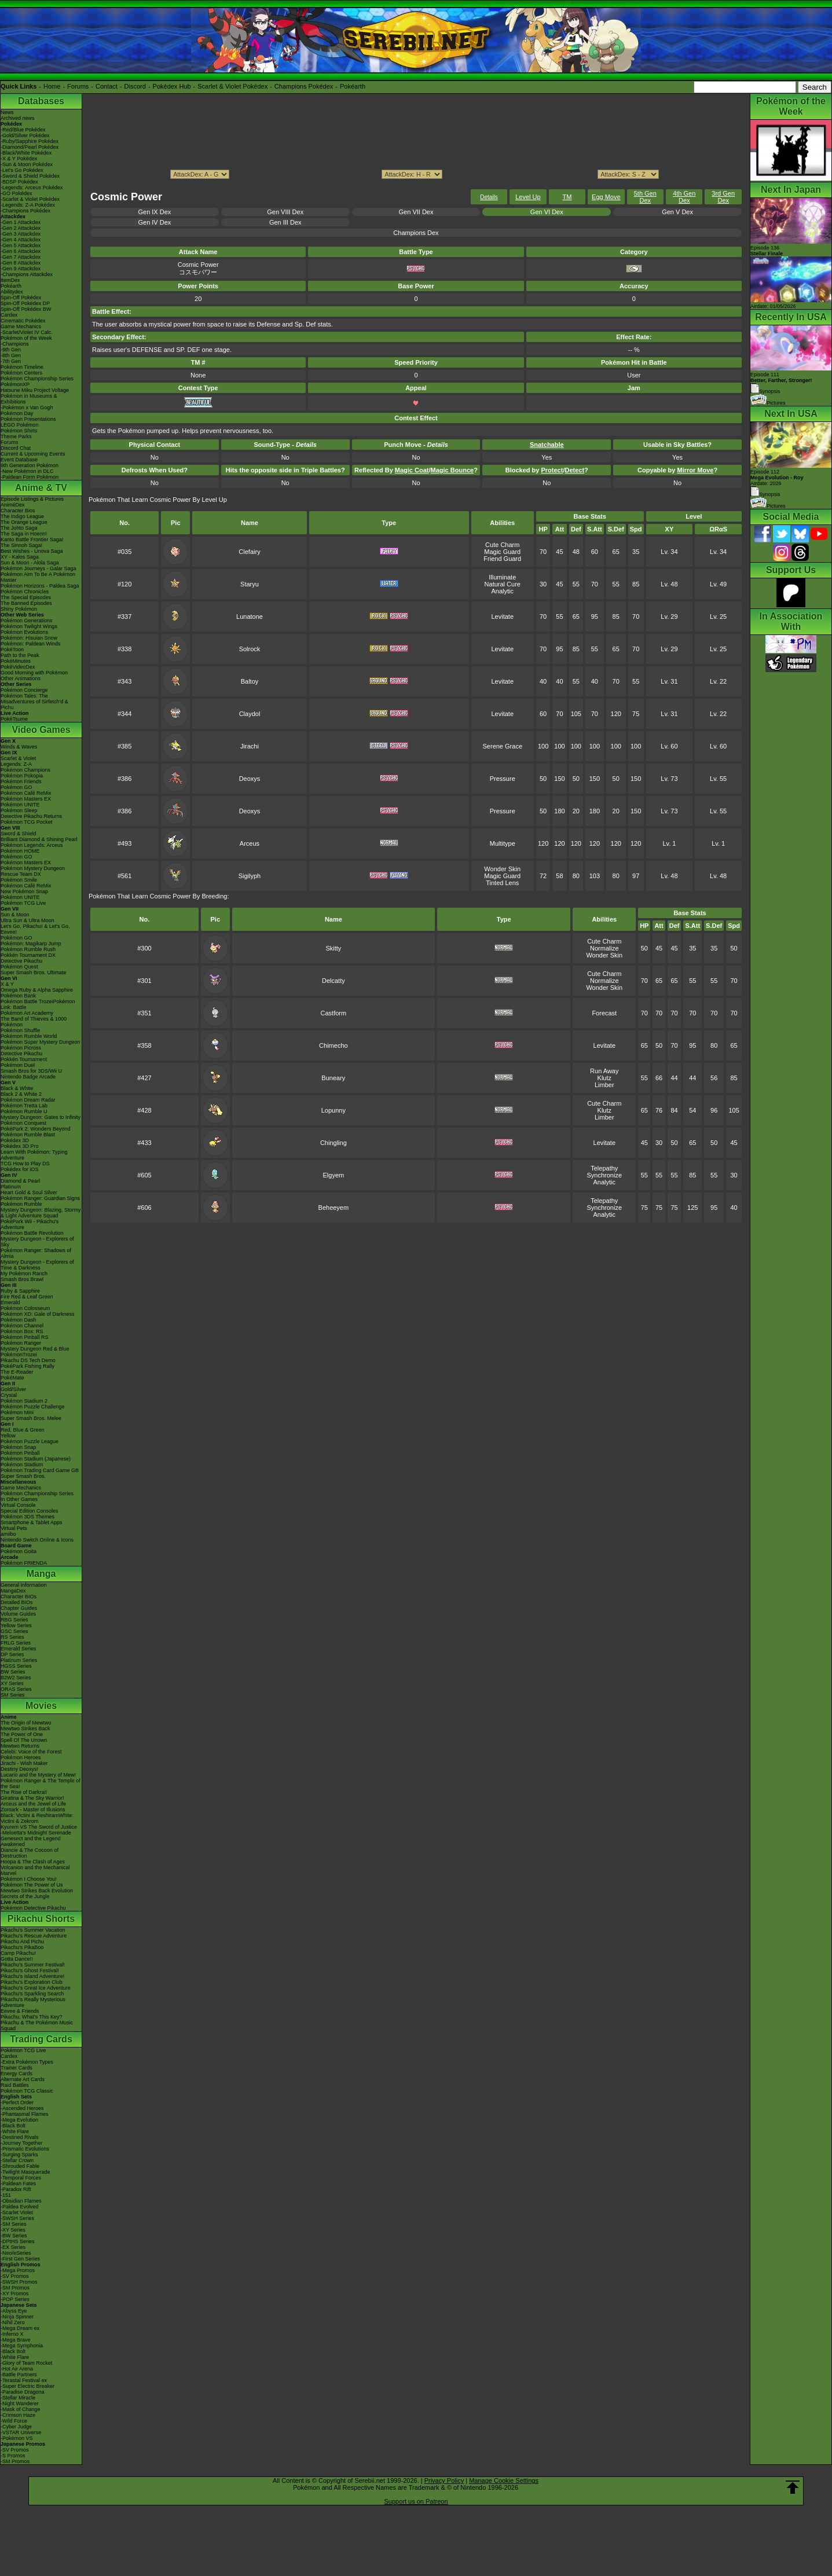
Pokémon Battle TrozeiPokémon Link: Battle (38, 1004)
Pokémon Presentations (28, 419)
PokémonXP (15, 384)
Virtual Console (18, 1505)
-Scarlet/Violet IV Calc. (27, 332)
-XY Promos (14, 2293)
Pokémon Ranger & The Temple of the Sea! (40, 1783)
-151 (6, 2195)
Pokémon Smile (19, 880)
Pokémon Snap (18, 1447)
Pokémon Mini (17, 1412)
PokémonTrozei (19, 1354)
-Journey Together (21, 2143)
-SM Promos (15, 2288)
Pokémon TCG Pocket (26, 822)
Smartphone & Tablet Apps (31, 1522)
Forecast (604, 1013)
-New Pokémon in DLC (27, 471)
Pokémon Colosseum (25, 1308)
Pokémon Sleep (19, 810)
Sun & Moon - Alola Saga (30, 563)
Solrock (250, 648)
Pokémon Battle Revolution (32, 1233)
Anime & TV (41, 488)
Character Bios (18, 510)
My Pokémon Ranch (24, 1273)
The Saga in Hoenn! (24, 534)
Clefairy (249, 551)
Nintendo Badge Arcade (28, 1077)
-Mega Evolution (19, 2120)
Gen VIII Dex (285, 211)
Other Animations (21, 678)
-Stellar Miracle (18, 2398)
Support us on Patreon (416, 2501)
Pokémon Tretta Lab (24, 1106)
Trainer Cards (16, 2068)
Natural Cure (503, 584)
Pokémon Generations (27, 620)
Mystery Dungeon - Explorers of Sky (37, 1241)
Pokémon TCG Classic (27, 2091)
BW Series (13, 1672)
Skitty (333, 948)
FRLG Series (16, 1643)
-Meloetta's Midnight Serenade (36, 1833)
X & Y (7, 984)
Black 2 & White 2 (21, 1094)
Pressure (502, 778)
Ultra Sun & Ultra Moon (27, 920)
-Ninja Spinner (17, 2317)
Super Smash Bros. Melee (31, 1418)
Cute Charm (502, 544)
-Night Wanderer (20, 2403)
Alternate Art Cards (23, 2079)
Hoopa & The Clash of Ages (33, 1862)
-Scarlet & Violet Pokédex (30, 199)
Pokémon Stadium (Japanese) (36, 1459)
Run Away (604, 1070)
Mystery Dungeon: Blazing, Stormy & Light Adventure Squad (41, 1213)
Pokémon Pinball (20, 1453)
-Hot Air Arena (17, 2369)
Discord (135, 86)
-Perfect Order (17, 2102)
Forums (78, 86)
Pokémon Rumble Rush (28, 949)
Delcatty (333, 980)
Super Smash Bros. (23, 1476)
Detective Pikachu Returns (31, 816)
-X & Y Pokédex (19, 159)
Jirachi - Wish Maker (24, 1763)
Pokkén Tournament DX (28, 955)
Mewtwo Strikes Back (25, 1728)
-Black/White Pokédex (26, 153)
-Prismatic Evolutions (25, 2149)
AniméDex (13, 505)
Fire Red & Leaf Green (27, 1297)
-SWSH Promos (19, 2282)
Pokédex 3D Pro (20, 1146)
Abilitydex (12, 292)
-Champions (15, 344)
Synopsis (765, 494)
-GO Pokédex (16, 193)
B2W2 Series (16, 1677)
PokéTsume (14, 719)
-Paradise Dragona (23, 2392)
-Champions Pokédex (25, 211)
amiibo (8, 1534)
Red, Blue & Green (23, 1430)
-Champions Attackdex (27, 274)
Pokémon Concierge (24, 690)
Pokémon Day (17, 413)
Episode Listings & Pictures (32, 499)
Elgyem (333, 1175)
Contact (107, 86)
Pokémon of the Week (26, 338)
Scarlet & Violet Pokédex (232, 86)
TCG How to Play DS (25, 1163)
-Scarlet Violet (17, 2212)
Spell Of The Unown (24, 1740)
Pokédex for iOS (20, 1169)
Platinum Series (19, 1660)
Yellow (8, 1436)
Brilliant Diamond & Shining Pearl (39, 839)
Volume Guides (18, 1614)
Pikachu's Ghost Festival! (30, 1970)
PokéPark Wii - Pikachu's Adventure (29, 1224)
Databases (41, 101)
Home (51, 86)
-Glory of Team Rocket (26, 2363)
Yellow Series (16, 1625)
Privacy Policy (444, 2480)
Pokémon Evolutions (24, 632)
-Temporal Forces (21, 2178)
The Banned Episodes (26, 603)
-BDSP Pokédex (19, 182)
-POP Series (15, 2299)
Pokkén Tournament (24, 1059)
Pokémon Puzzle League (29, 1441)
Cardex (9, 315)
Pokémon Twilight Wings (29, 626)
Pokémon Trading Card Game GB (40, 1470)
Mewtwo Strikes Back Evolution (37, 1891)
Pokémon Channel (22, 1326)
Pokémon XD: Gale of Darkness (38, 1314)
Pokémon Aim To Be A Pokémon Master (38, 577)
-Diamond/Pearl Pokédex (29, 147)
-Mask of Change (21, 2409)
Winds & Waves (19, 747)
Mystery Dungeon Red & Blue (35, 1349)
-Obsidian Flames (21, 2201)
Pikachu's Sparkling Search (32, 1994)
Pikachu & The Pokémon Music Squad (37, 2025)
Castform (334, 1013)
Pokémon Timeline (22, 367)
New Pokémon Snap (24, 891)
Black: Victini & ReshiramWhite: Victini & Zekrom (37, 1818)
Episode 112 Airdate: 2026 (777, 477)
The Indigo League (22, 516)
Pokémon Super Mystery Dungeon (40, 1042)
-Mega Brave (16, 2340)
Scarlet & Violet (18, 758)
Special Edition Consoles (29, 1511)
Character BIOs (18, 1596)
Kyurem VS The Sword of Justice (39, 1827)
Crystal (9, 1395)
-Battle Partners (19, 2374)
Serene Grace (502, 746)
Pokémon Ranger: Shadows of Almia (36, 1253)
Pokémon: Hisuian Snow (29, 638)
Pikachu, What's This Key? (32, 2017)
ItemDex (10, 280)
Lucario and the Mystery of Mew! (38, 1775)
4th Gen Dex (684, 197)
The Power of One (22, 1734)
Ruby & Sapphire (20, 1291)
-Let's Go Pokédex (22, 170)
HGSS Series (16, 1666)
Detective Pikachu (21, 961)
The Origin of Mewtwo (26, 1723)
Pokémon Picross (21, 1048)
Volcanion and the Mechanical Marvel (35, 1870)
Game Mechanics (21, 326)
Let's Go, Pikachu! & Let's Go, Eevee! (35, 929)
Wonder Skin (502, 868)
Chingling (333, 1142)
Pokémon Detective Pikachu (33, 1908)
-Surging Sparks (19, 2154)
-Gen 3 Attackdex (21, 234)
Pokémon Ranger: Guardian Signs (40, 1198)
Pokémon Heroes (21, 1757)
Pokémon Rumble (21, 1204)
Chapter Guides (19, 1608)
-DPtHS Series (18, 2241)
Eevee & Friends (20, 2011)
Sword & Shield (18, 833)
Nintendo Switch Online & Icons (37, 1540)
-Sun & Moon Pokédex (27, 164)
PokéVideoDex (18, 667)
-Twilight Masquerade (25, 2172)
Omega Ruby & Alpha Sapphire (37, 990)
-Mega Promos (18, 2270)
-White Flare (15, 2131)
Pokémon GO (16, 787)
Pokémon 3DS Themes (27, 1517)
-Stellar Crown (17, 2160)
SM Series (13, 1695)
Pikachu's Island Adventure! (32, 1976)
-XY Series (13, 2230)
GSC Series (14, 1631)
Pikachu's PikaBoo (22, 1947)
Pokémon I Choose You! (29, 1879)
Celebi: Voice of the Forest (31, 1752)
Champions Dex (415, 232)
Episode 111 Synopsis (781, 383)
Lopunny (333, 1110)
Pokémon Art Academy (27, 1013)
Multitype (502, 843)
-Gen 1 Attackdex (21, 222)
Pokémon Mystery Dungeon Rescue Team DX (33, 871)
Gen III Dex (285, 222)
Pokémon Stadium (22, 1464)
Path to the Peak (20, 655)
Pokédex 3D (15, 1140)
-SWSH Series (17, 2218)
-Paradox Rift (16, 2189)
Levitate (502, 616)
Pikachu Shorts (41, 1919)
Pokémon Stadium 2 (24, 1401)
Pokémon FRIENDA (24, 1563)
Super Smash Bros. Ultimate (34, 972)
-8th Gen (11, 355)
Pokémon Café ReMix (26, 793)
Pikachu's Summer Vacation (33, 1930)
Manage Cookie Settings (503, 2480)
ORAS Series (16, 1689)
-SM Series (14, 2224)
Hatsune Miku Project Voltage (35, 390)
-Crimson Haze (18, 2415)
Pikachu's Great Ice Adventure (36, 1988)
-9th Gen (11, 350)
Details (489, 197)
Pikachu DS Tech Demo (28, 1360)
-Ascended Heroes (22, 2108)
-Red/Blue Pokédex (23, 130)
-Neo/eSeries (16, 2253)
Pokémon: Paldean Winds (31, 644)
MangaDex (13, 1591)
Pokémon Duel (18, 1065)
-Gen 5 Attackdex (21, 245)
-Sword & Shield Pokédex (30, 176)
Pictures (768, 403)
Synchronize (604, 1175)
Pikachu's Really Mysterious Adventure (33, 2002)
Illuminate (502, 577)
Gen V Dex (677, 211)
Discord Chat (16, 448)
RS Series (12, 1637)
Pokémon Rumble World (29, 1036)
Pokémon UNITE (20, 805)
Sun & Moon (15, 915)
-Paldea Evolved (20, 2207)
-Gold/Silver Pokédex (25, 135)
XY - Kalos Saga (20, 557)
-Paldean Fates (18, 2183)
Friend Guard (502, 558)
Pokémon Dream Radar (28, 1100)
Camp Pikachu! (18, 1953)
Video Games (41, 730)
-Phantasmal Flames (25, 2114)
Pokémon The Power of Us (32, 1885)
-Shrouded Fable (20, 2166)
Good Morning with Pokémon (34, 673)
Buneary (333, 1077)
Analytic (502, 591)
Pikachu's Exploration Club (32, 1982)
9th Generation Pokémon (29, 465)
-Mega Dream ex (20, 2328)
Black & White (17, 1088)
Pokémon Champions (25, 770)
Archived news (18, 118)
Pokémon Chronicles (25, 592)
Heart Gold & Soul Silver (29, 1192)
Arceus (249, 843)
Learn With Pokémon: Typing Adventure (34, 1155)
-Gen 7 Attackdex (21, 257)
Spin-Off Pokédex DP (25, 303)
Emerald (10, 1302)
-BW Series (14, 2236)
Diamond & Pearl (20, 1181)
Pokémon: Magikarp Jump (31, 943)
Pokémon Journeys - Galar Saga (38, 568)
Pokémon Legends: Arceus (32, 845)
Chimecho (333, 1045)
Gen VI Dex (546, 211)
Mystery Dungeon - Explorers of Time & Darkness (37, 1265)
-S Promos (13, 2455)
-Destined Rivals (20, 2137)
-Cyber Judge (16, 2427)
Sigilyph (250, 875)
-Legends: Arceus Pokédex (32, 187)
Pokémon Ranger (21, 1343)
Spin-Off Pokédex (21, 297)
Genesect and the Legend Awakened (31, 1841)
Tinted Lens (502, 882)
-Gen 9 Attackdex (21, 268)
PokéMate (12, 1378)
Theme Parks (16, 436)
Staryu (249, 584)
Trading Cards (41, 2039)
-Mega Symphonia (22, 2346)
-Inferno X (12, 2334)
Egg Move (606, 196)
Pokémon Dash (18, 1320)
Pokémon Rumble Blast (28, 1134)
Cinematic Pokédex (23, 321)
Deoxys (250, 778)
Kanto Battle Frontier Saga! (32, 539)
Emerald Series (18, 1649)
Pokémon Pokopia (22, 776)
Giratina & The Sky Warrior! (32, 1798)
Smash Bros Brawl (22, 1279)
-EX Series (13, 2247)
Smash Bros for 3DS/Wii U (31, 1071)
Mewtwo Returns (20, 1746)
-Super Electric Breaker (27, 2386)
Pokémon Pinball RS (25, 1337)
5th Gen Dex (645, 197)
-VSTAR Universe (21, 2432)
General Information (24, 1585)
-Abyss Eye (14, 2311)
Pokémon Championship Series (37, 378)
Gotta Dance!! (17, 1959)
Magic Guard (502, 551)
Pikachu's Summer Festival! (33, 1965)
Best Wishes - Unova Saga (32, 551)
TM (566, 196)
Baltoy (250, 681)
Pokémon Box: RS (22, 1331)
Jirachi (249, 746)
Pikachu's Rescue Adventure (34, 1936)
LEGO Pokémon (20, 425)
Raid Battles (15, 2085)
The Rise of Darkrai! (24, 1792)
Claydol (250, 713)
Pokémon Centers (21, 373)
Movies (41, 1706)
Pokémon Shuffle (20, 1030)
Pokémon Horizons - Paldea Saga (40, 586)
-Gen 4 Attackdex (21, 240)
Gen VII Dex (416, 211)
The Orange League (24, 522)
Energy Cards (16, 2073)
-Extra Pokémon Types (27, 2062)
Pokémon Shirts (19, 431)
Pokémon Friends (21, 781)
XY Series (12, 1683)
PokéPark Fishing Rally (27, 1366)
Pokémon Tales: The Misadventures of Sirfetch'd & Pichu (34, 701)
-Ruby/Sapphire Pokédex (29, 141)
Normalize (604, 948)
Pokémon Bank (18, 996)
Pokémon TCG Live (23, 903)
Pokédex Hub (172, 86)
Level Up (527, 196)
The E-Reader (17, 1372)
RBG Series (14, 1620)
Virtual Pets (14, 1528)
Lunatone (249, 616)
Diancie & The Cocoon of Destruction (29, 1853)
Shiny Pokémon (19, 609)
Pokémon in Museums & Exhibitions (29, 399)
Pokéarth (352, 86)
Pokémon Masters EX (26, 799)
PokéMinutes (16, 661)
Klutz (604, 1077)
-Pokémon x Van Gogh (27, 407)
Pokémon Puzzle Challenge (33, 1407)
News (7, 112)
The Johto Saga (19, 528)
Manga (41, 1574)
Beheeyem (333, 1207)
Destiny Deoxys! (19, 1769)
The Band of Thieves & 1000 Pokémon (34, 1022)
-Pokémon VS (17, 2438)
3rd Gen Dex (723, 197)
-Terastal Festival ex (24, 2380)
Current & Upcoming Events (33, 454)
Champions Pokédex (303, 86)
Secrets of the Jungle (25, 1896)
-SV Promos (15, 2276)
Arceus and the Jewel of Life (33, 1804)
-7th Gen (11, 361)
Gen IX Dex (154, 211)
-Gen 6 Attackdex (21, 251)
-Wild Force (14, 2421)
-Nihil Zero (13, 2322)
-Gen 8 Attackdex (21, 263)
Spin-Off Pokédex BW (26, 309)
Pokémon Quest (19, 967)
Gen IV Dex (154, 222)
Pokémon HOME (20, 851)
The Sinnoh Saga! (21, 545)
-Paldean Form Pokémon (29, 477)
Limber (604, 1084)
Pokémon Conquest (23, 1123)
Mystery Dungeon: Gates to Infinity (40, 1117)
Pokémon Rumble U (24, 1111)
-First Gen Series (20, 2259)
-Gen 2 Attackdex (21, 228)
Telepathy (604, 1168)
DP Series (12, 1654)
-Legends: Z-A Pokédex (28, 205)
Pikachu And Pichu (22, 1941)
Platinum (11, 1187)
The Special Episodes (26, 597)
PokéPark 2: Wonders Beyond (35, 1129)
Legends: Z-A (16, 764)
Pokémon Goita (18, 1551)
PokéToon (12, 649)
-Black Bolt (13, 2126)
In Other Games (19, 1499)
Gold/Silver (13, 1389)
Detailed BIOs (17, 1602)
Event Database (19, 460)
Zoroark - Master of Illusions (33, 1809)
